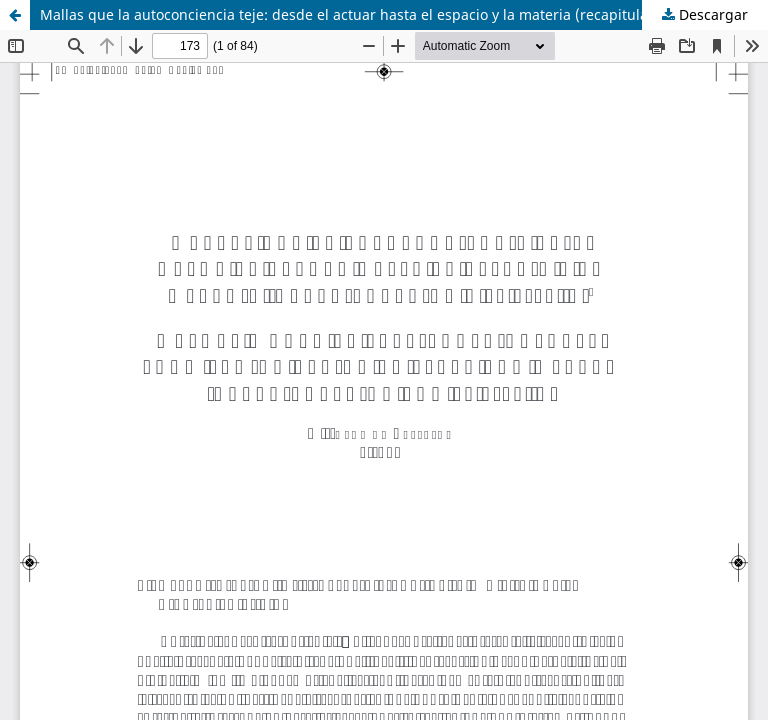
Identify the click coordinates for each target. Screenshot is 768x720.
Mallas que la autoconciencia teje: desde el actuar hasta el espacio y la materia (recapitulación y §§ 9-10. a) (399, 14)
